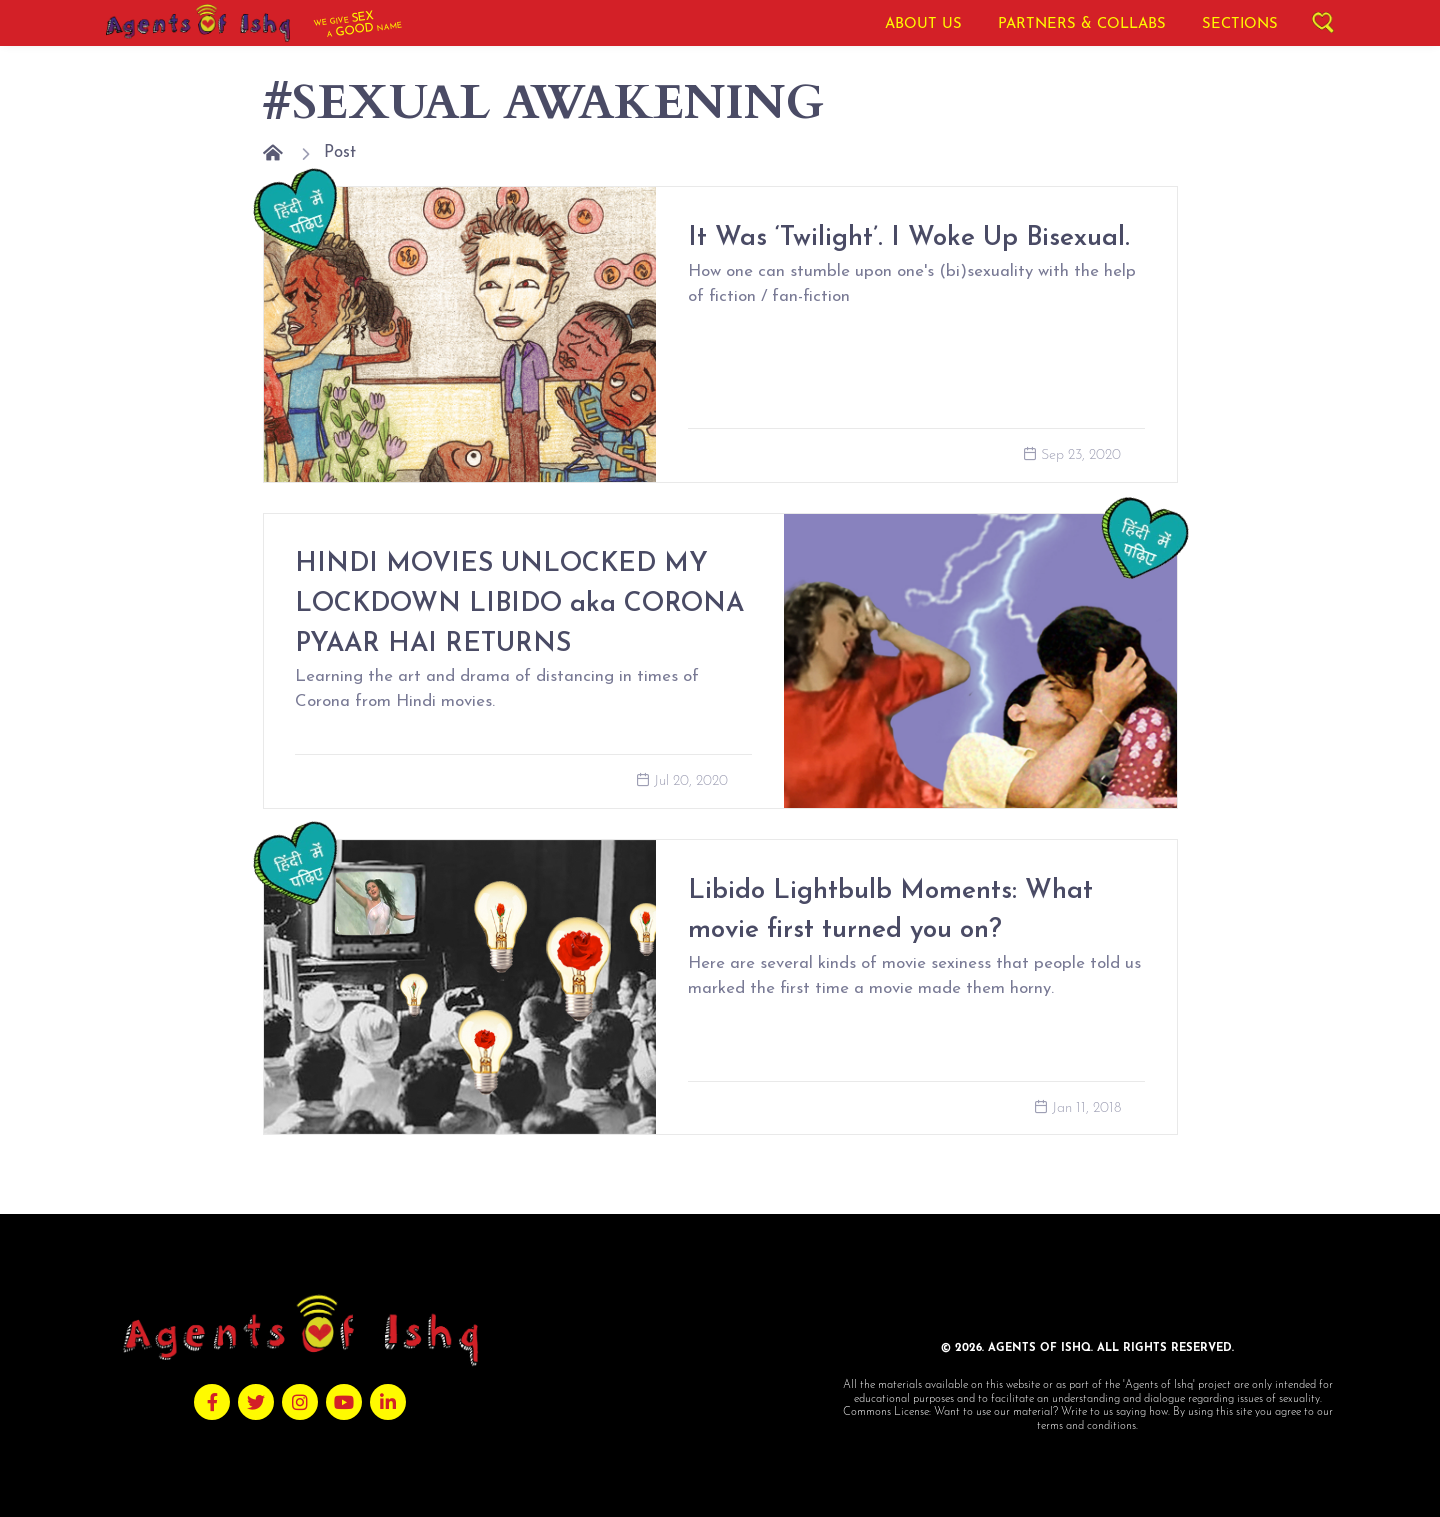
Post (340, 152)
